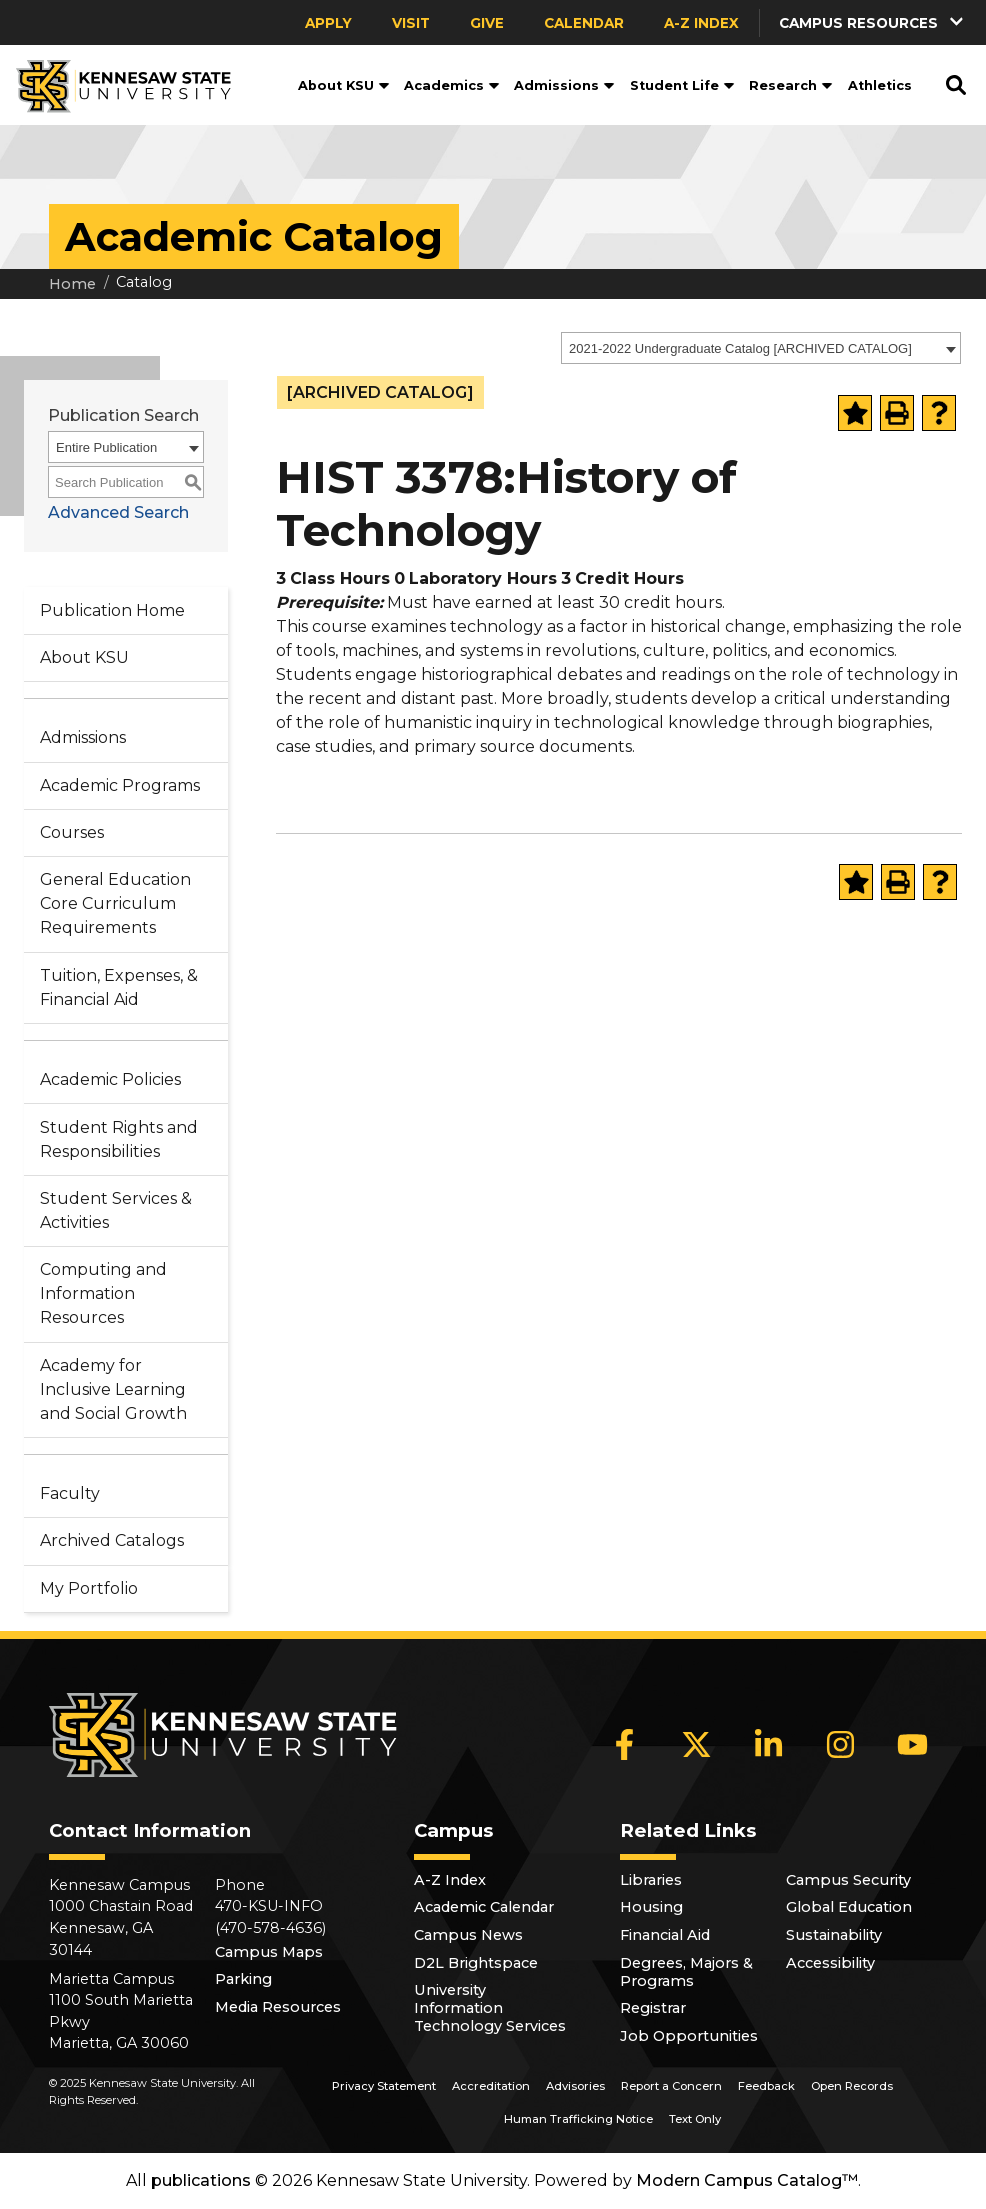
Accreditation (491, 2086)
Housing (651, 1907)
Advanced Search (118, 512)
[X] (697, 1744)
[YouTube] (913, 1744)
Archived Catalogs (112, 1540)
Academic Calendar (484, 1907)
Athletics (880, 85)
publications (201, 2180)
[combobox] (761, 348)
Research (791, 85)
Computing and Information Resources (103, 1293)
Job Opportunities (689, 2036)
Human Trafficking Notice (578, 2119)
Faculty (70, 1493)
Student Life (682, 85)
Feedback (766, 2086)
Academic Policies (110, 1079)
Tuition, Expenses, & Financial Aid (119, 987)
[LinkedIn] (769, 1744)
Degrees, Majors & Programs (686, 1972)
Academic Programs (120, 785)
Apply (328, 23)
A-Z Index (701, 23)
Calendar (584, 23)
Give (487, 23)
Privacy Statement (384, 2086)
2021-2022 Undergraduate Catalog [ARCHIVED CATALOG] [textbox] (740, 348)
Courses (72, 832)
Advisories (575, 2086)
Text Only (695, 2119)
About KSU (344, 85)
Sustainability (834, 1935)
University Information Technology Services (490, 2008)
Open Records (852, 2086)
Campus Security (848, 1880)
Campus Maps (269, 1952)
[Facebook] (625, 1744)
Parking (243, 1979)
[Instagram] (841, 1744)
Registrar (653, 2008)
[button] (873, 22)
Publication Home (112, 610)
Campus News (468, 1935)
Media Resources (278, 2007)
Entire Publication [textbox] (106, 447)
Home (72, 284)
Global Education (849, 1907)
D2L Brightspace (476, 1963)
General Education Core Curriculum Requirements (115, 903)
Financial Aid (665, 1935)
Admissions (564, 85)
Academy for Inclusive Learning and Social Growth (113, 1389)
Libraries (651, 1880)
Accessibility (830, 1963)
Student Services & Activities (116, 1210)
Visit (411, 23)
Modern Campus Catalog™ (747, 2180)
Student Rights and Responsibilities (119, 1139)
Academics (452, 85)
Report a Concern (671, 2086)
